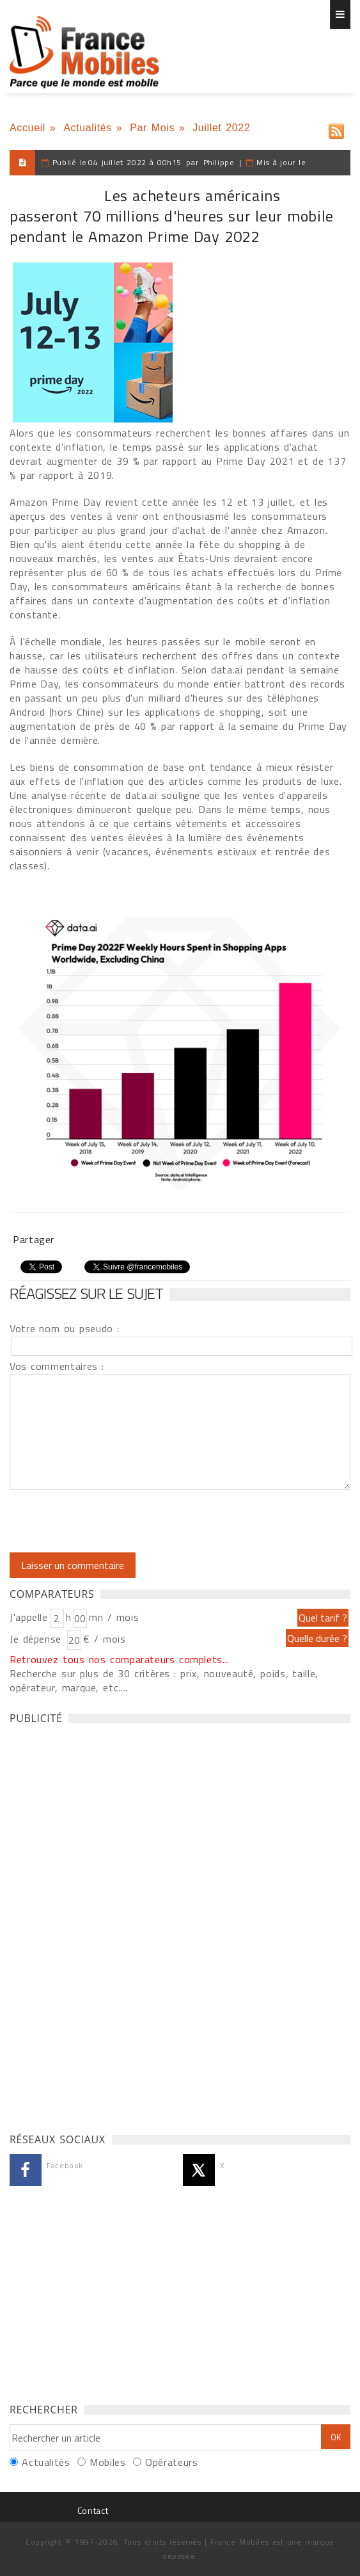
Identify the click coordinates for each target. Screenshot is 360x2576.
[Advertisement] (105, 1925)
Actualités (87, 127)
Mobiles (107, 2462)
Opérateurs (171, 2462)
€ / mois (104, 1639)
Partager (33, 1239)
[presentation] (116, 1521)
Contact (92, 2510)
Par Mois (152, 127)
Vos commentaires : (57, 1366)
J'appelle (29, 1617)
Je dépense (37, 1639)
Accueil (27, 127)
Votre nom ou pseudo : (65, 1328)
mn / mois (114, 1617)
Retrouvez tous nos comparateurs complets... (120, 1659)
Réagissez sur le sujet (86, 1293)
